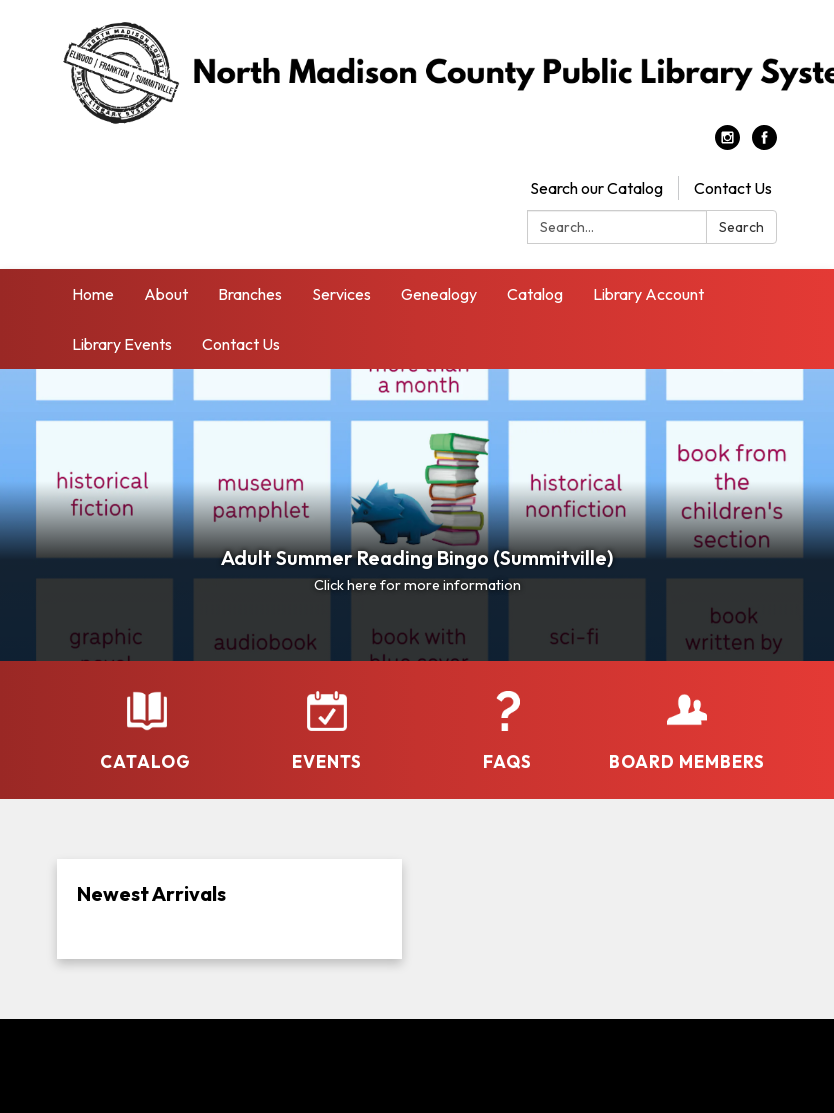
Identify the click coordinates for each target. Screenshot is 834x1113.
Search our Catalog (596, 188)
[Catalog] (147, 731)
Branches (250, 294)
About (166, 294)
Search (741, 227)
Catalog (535, 294)
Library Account (648, 294)
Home (93, 294)
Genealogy (439, 294)
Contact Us (733, 188)
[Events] (327, 731)
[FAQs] (507, 731)
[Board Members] (687, 731)
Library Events (122, 344)
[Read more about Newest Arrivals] (229, 909)
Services (341, 294)
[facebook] (764, 144)
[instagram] (727, 144)
